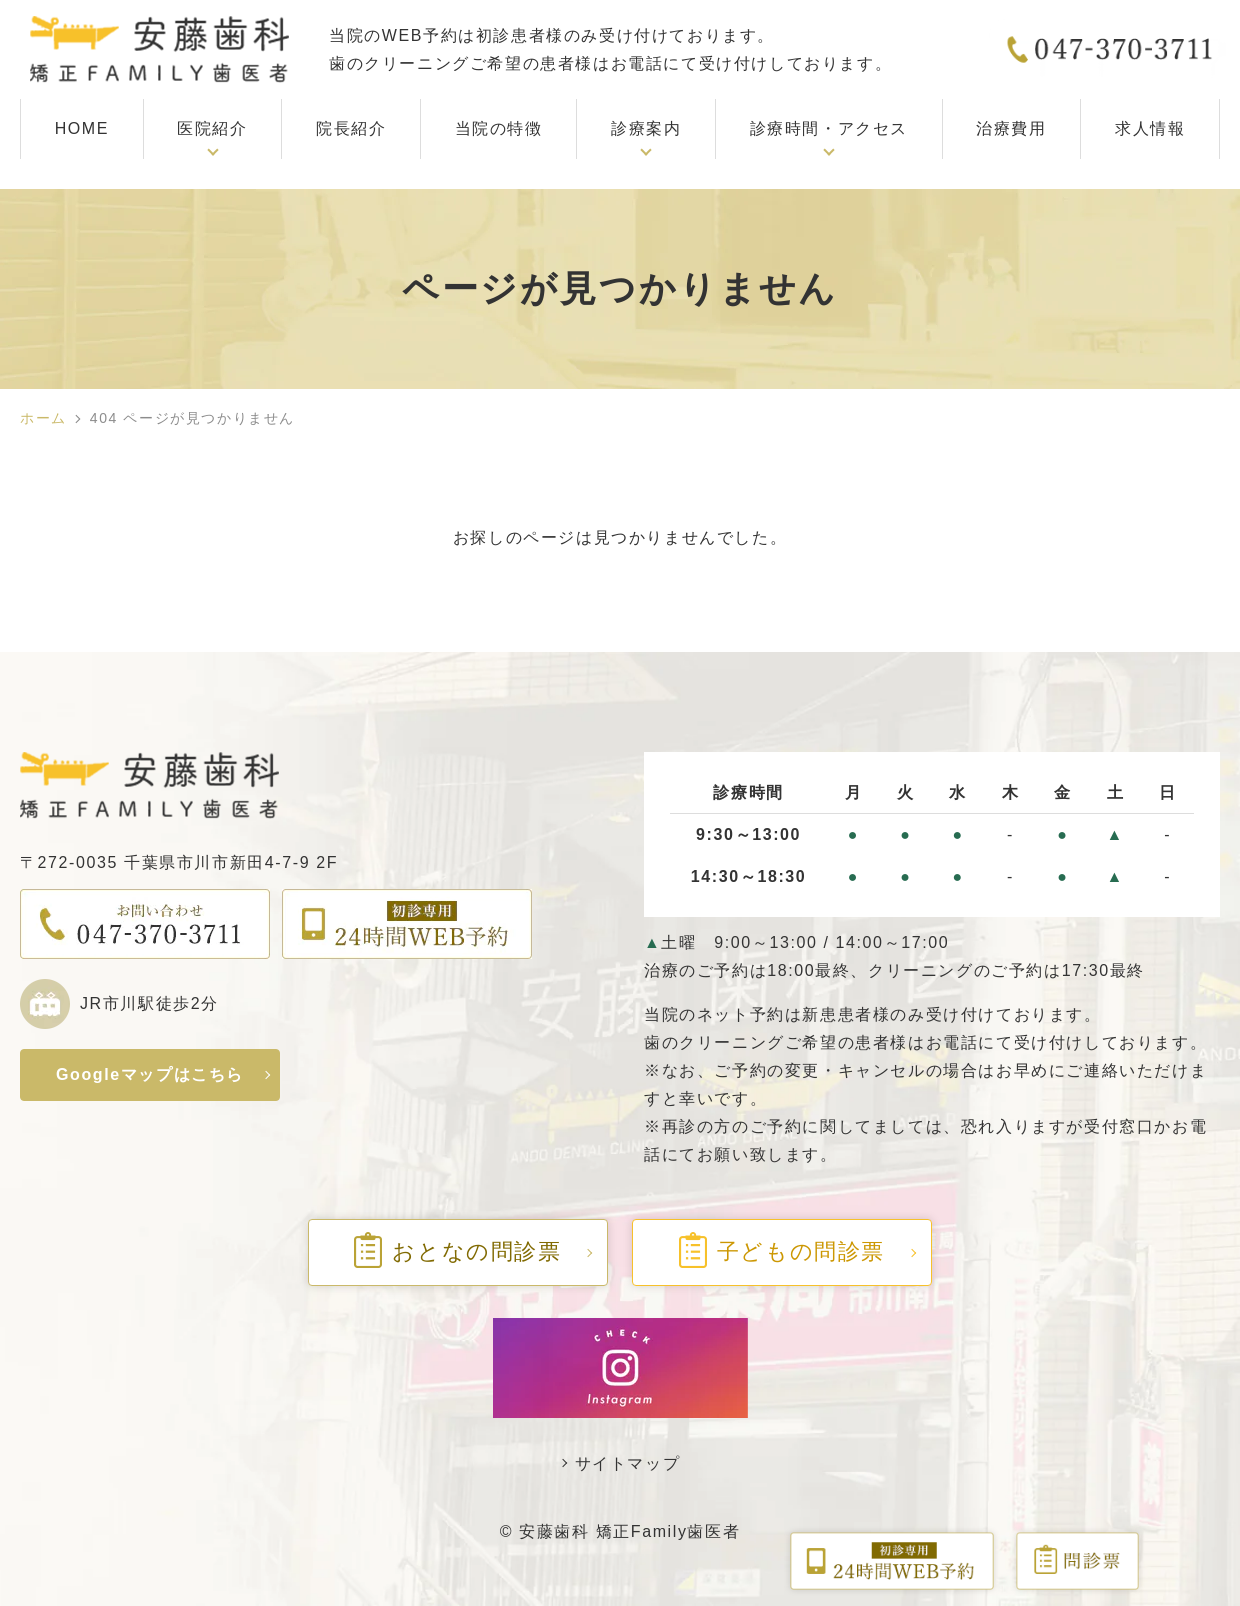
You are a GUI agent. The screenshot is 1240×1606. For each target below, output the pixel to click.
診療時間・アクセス (829, 128)
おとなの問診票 (457, 1251)
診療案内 (646, 128)
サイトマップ (628, 1463)
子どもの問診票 (782, 1251)
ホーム (43, 418)
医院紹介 (212, 128)
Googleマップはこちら (150, 1074)
